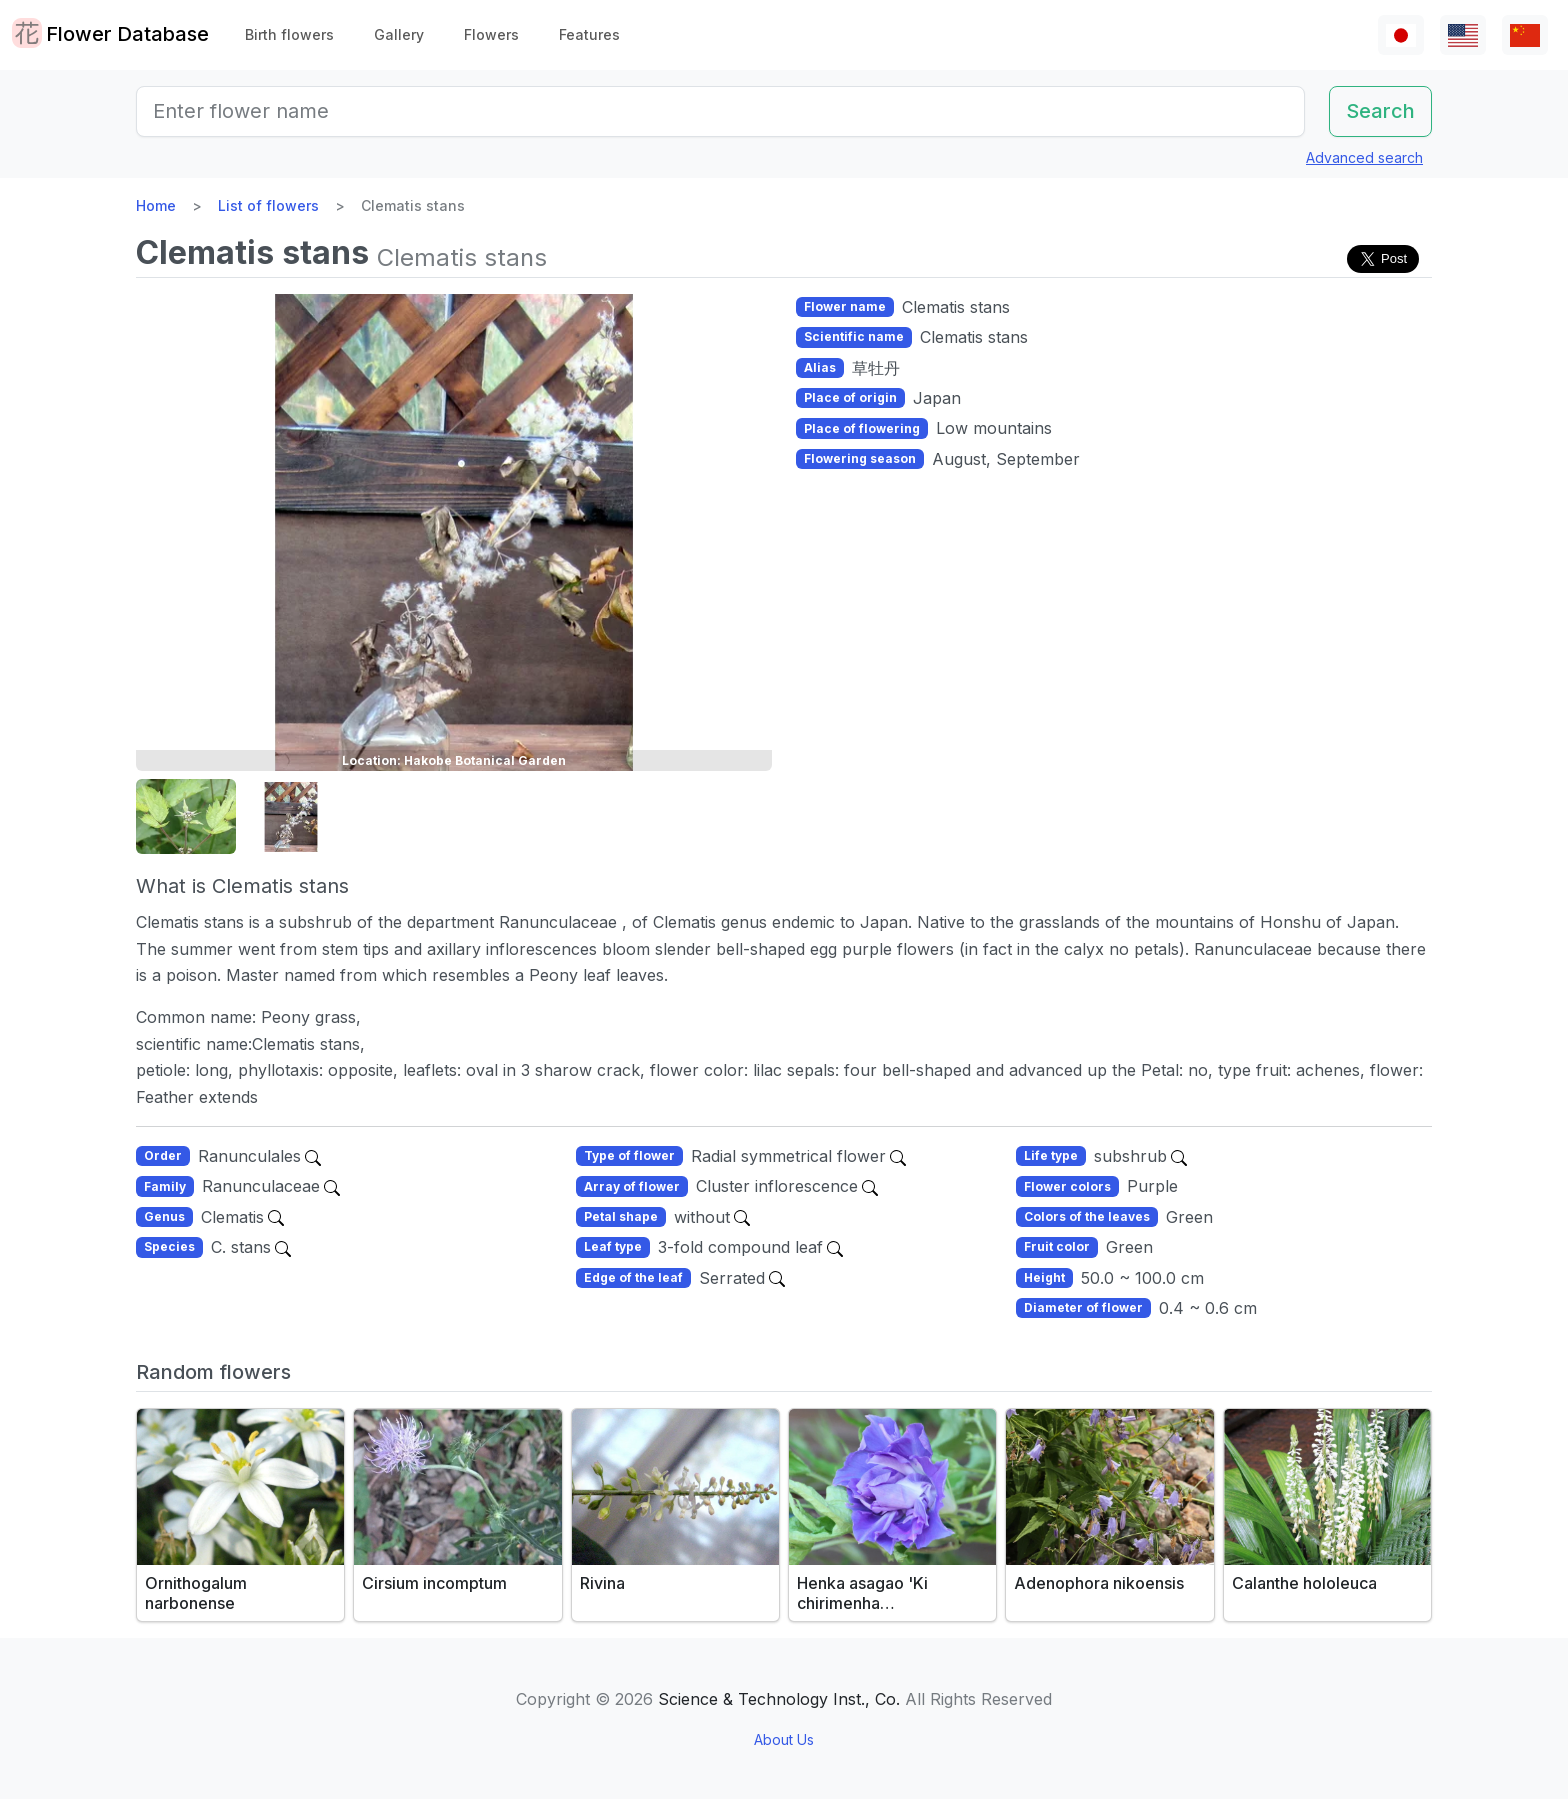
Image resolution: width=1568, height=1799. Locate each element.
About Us (784, 1739)
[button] (186, 817)
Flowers (491, 34)
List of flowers (268, 205)
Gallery (399, 34)
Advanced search (1364, 157)
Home (156, 205)
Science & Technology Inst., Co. (779, 1699)
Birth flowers (289, 34)
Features (589, 34)
